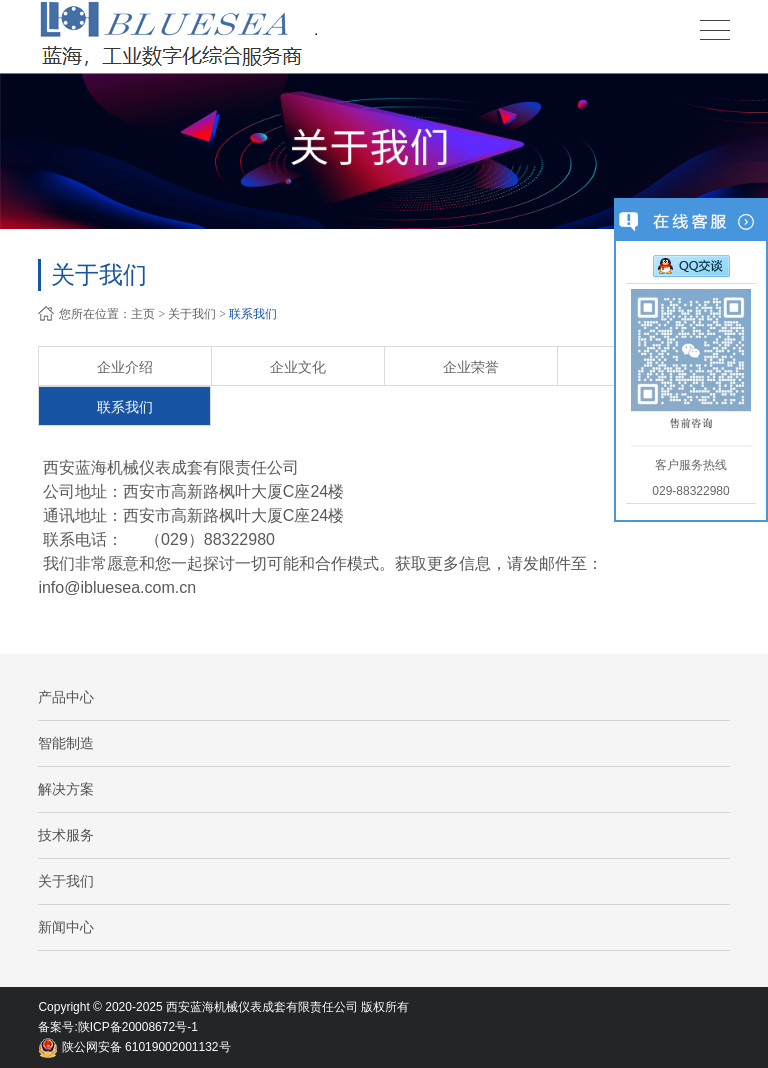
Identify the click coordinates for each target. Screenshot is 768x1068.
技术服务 (66, 835)
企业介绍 (125, 367)
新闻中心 (66, 927)
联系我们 (253, 314)
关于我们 (192, 314)
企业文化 (298, 367)
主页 (143, 314)
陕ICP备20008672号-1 (138, 1027)
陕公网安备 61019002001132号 (134, 1047)
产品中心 (66, 697)
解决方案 (66, 789)
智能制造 (66, 743)
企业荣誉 (471, 367)
